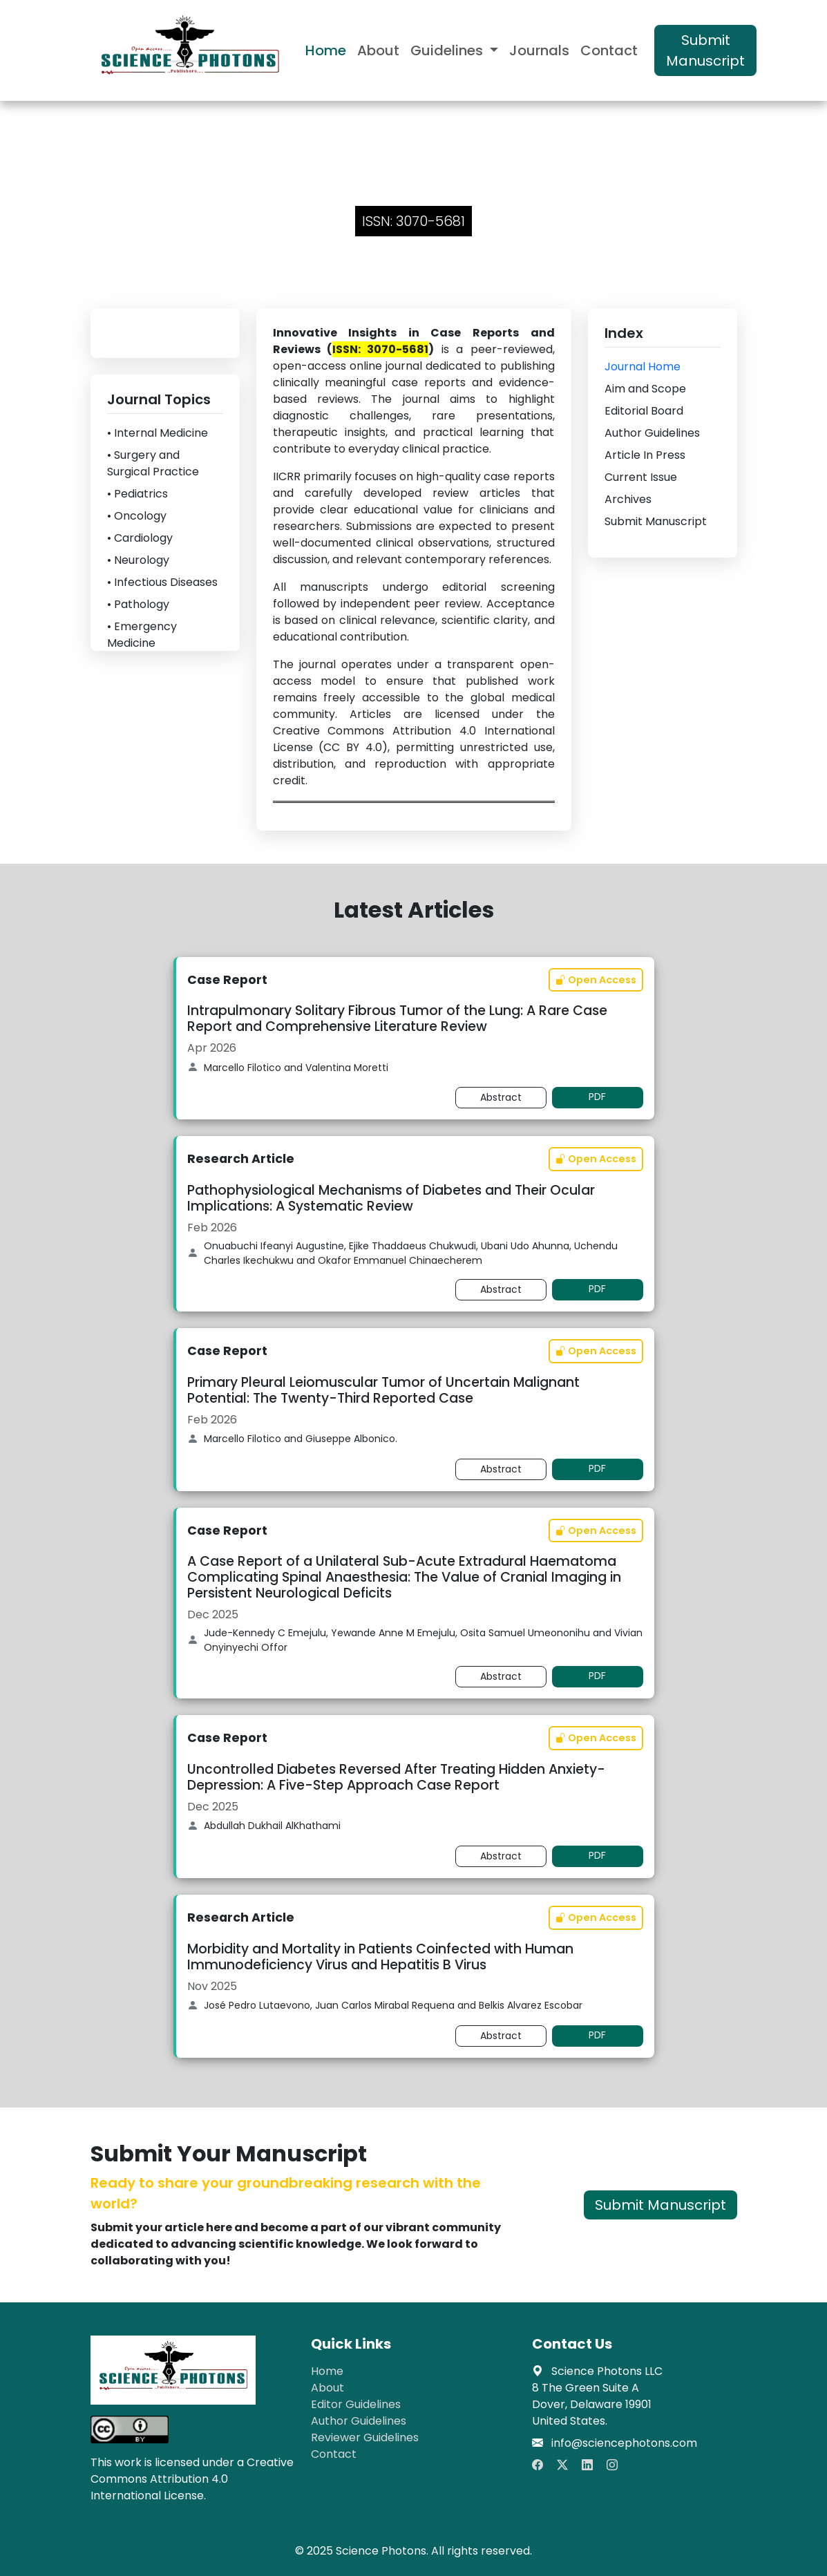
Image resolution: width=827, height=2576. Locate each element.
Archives (628, 499)
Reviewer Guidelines (365, 2437)
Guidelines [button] (448, 50)
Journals (539, 50)
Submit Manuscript (705, 50)
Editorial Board (644, 411)
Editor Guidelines (356, 2404)
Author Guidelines (652, 433)
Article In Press (645, 455)
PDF (597, 1097)
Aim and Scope (645, 389)
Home (325, 50)
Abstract (501, 1097)
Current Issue (641, 477)
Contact (609, 50)
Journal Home (643, 367)
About (378, 50)
